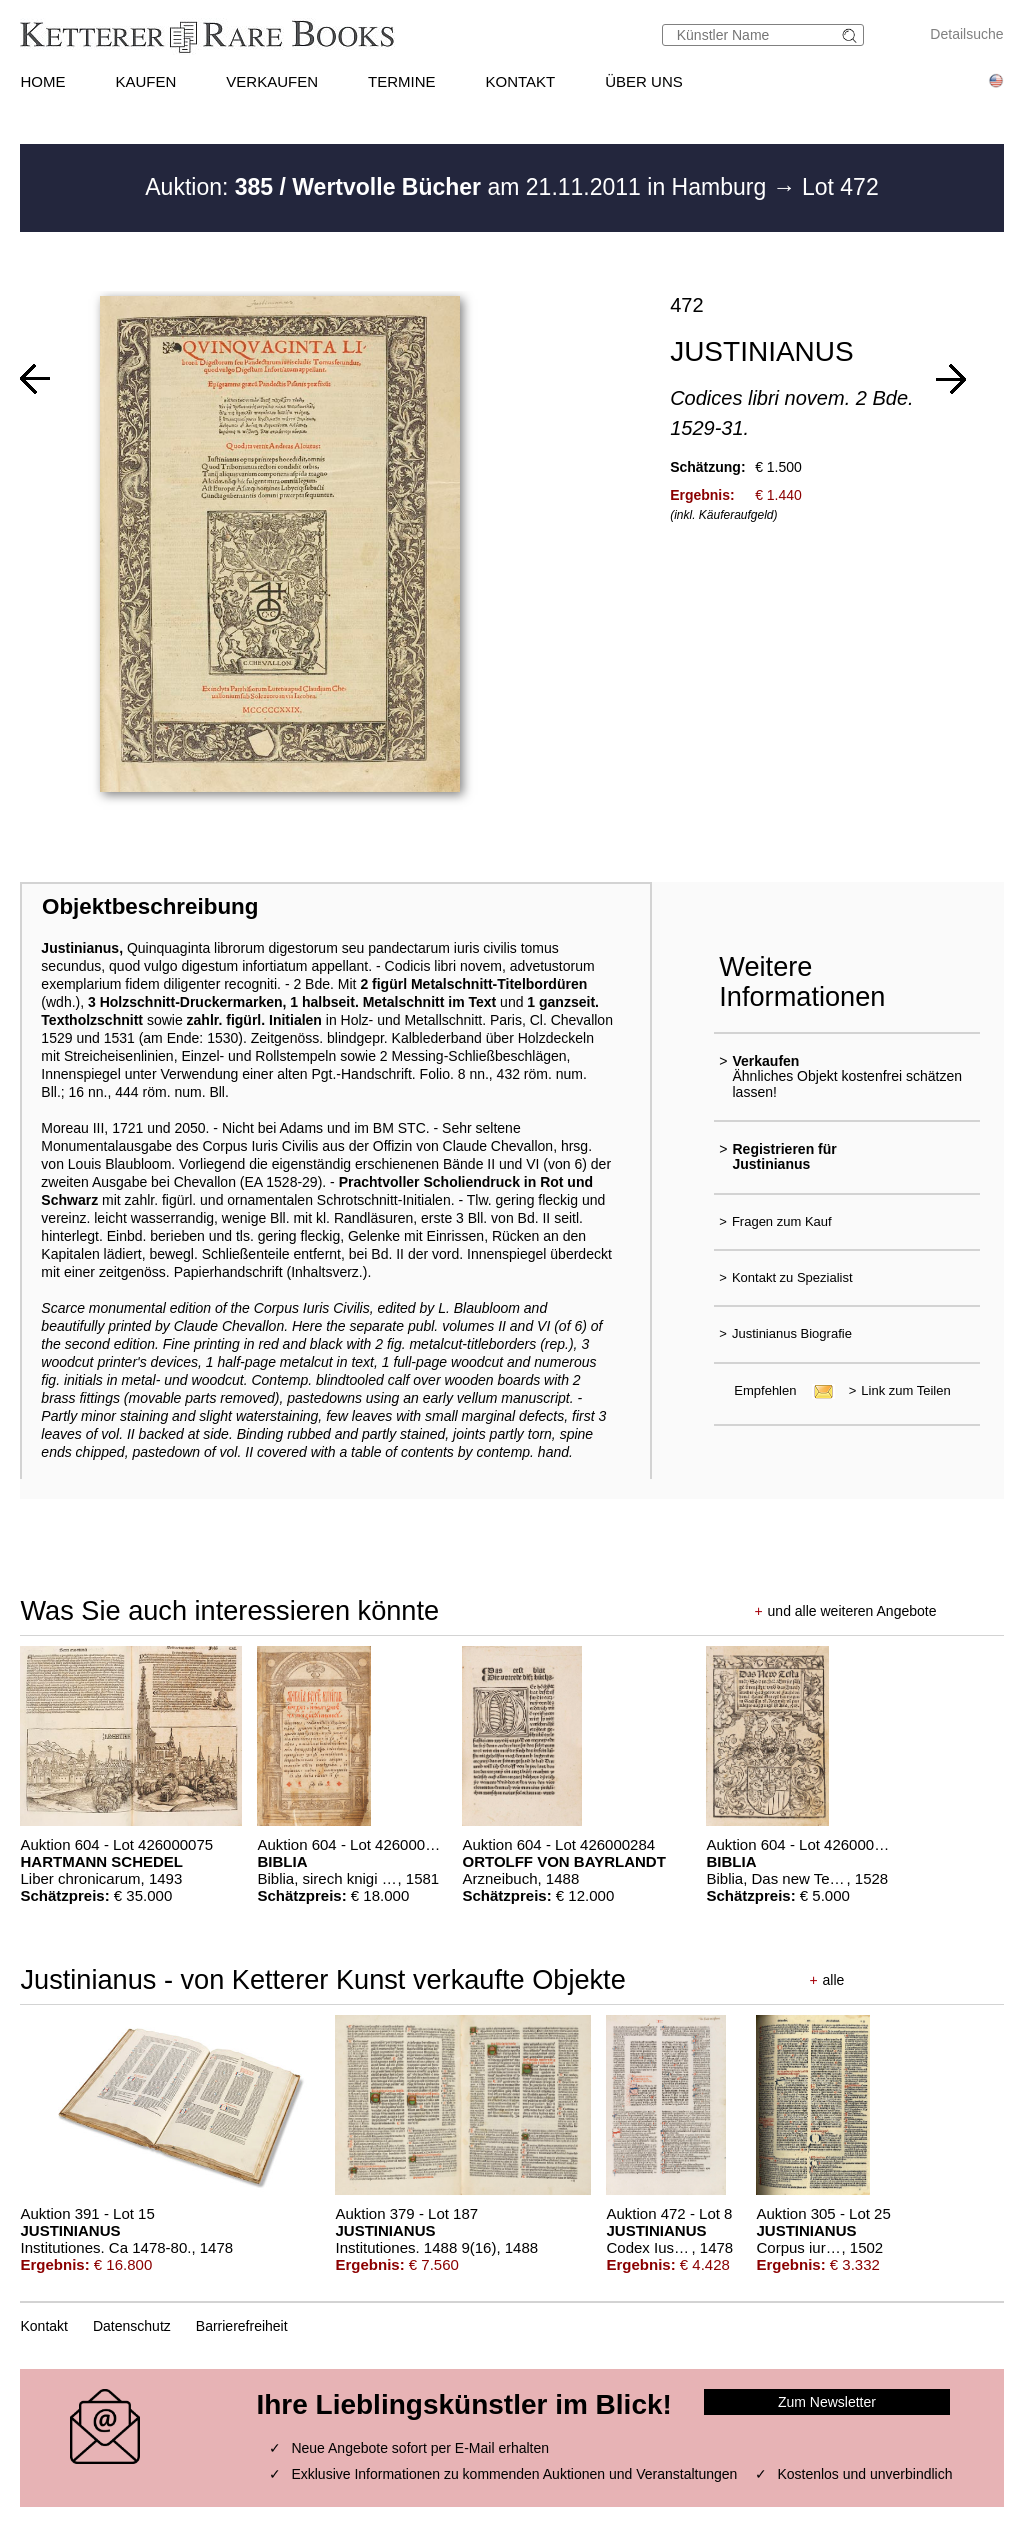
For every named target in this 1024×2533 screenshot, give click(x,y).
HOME (42, 81)
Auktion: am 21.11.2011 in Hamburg (458, 187)
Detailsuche (966, 34)
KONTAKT (521, 81)
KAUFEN (145, 81)
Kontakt (43, 2326)
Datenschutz (132, 2326)
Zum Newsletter (827, 2402)
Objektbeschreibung (150, 906)
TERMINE (402, 81)
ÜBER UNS (644, 81)
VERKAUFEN (272, 81)
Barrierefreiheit (242, 2326)
